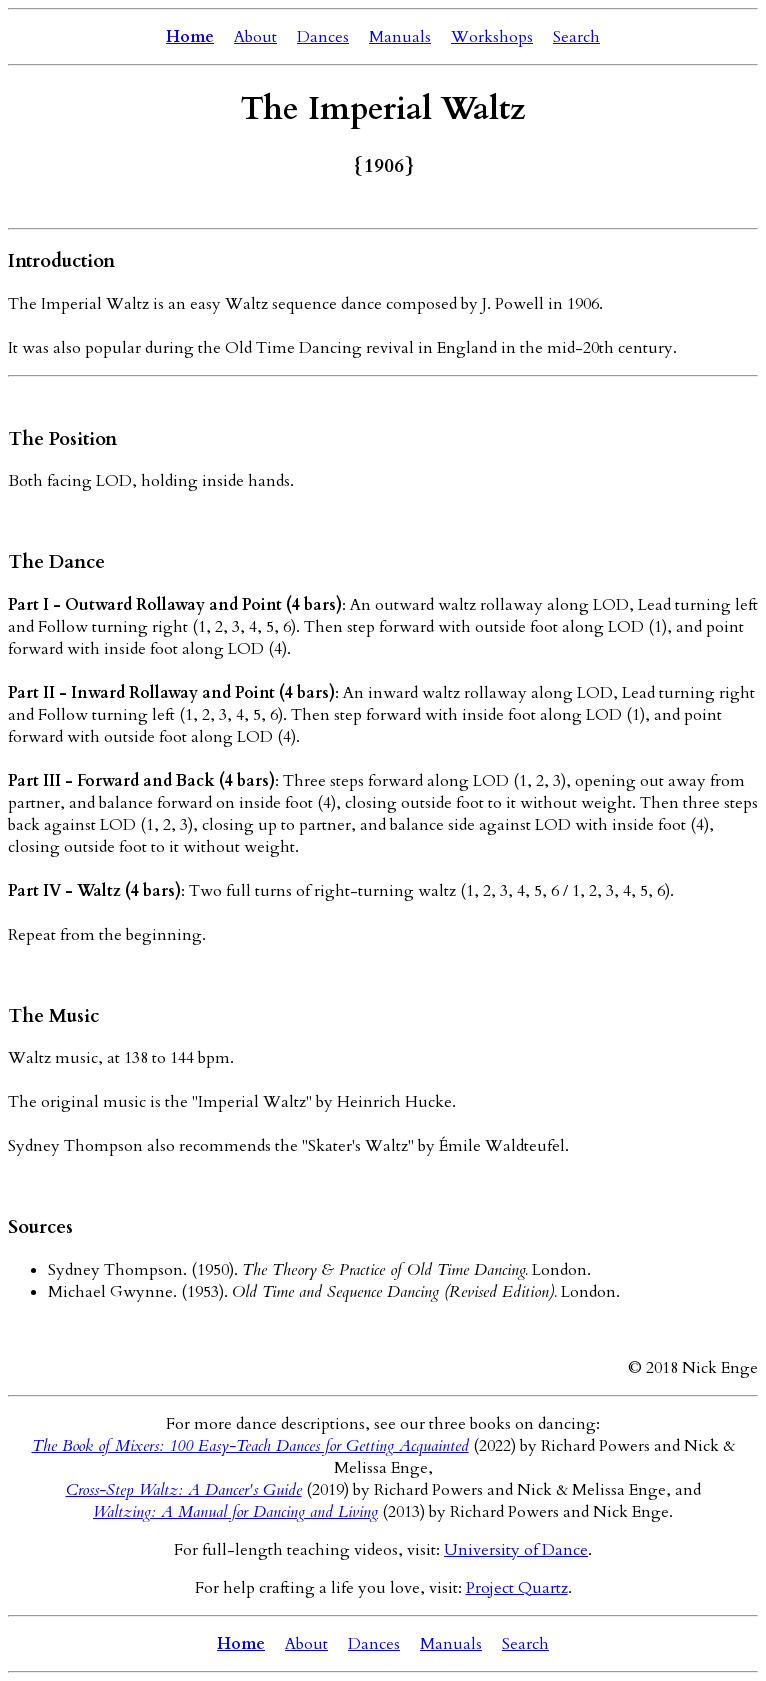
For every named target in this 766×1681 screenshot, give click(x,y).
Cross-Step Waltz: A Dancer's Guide (184, 1490)
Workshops (492, 37)
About (255, 37)
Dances (323, 37)
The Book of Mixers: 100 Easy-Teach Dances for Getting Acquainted (250, 1446)
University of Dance (516, 1550)
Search (576, 37)
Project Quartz (517, 1588)
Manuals (400, 37)
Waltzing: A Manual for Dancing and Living (235, 1512)
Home (190, 37)
